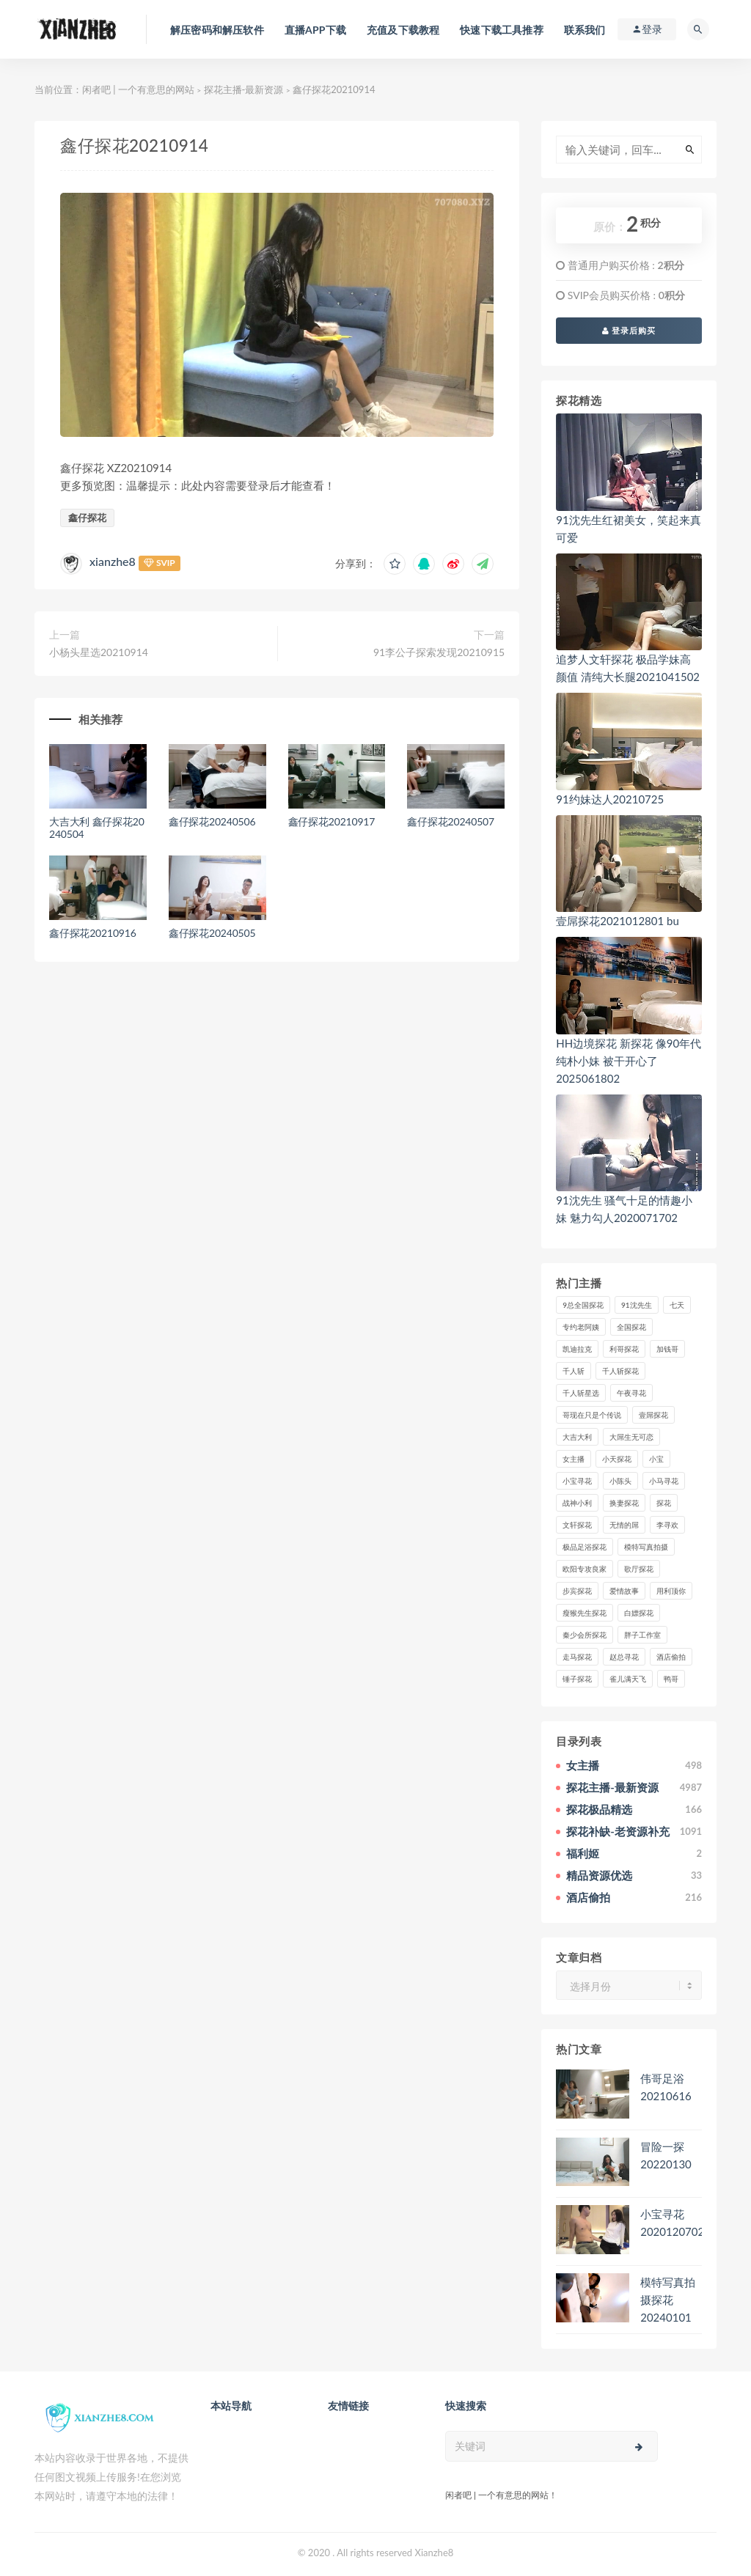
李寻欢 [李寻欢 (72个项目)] (667, 1524)
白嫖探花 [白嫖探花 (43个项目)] (638, 1612)
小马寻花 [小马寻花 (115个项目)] (663, 1480)
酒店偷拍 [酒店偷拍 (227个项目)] (671, 1656)
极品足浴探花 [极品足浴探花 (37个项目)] (585, 1546)
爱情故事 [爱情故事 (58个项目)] (624, 1590)
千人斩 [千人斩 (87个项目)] (574, 1370)
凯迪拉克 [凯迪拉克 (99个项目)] (577, 1348)
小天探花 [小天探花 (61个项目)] (616, 1458)
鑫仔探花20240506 (212, 821)
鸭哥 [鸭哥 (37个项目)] (671, 1678)
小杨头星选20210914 (98, 652)
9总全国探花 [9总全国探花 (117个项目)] (583, 1304)
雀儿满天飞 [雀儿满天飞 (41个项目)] (627, 1678)
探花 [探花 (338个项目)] (663, 1502)
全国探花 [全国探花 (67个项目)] (631, 1326)
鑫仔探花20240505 (212, 933)
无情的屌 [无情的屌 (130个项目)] (624, 1524)
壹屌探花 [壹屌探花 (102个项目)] (653, 1414)
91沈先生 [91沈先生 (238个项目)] (636, 1304)
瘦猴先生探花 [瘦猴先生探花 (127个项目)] (585, 1612)
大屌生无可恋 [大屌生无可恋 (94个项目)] (631, 1436)
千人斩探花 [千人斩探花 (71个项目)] (620, 1370)
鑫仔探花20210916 (92, 933)
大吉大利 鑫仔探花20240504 (96, 827)
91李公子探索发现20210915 (439, 652)
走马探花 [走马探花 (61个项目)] (577, 1656)
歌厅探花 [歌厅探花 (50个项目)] (638, 1568)
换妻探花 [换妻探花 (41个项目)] (624, 1502)
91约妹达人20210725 (610, 799)
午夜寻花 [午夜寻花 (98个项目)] (631, 1392)
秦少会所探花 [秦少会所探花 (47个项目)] (585, 1634)
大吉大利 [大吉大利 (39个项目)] (577, 1436)
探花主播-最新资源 (244, 89)
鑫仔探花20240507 (450, 821)
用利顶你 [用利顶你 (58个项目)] (671, 1590)
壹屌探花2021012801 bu (617, 920)
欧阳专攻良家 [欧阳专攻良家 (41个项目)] (585, 1568)
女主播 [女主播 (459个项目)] (574, 1458)
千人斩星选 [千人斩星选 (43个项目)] (581, 1392)
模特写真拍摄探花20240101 (667, 2299)
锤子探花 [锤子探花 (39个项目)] (577, 1678)
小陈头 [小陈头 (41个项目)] (620, 1480)
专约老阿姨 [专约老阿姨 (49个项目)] (581, 1326)
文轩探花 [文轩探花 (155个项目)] (577, 1524)
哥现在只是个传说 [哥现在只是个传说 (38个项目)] (592, 1414)
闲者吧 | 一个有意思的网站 (138, 89)
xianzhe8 (112, 561)
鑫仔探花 (87, 517)
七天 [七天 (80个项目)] (677, 1304)
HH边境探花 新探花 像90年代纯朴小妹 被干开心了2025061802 (628, 1061)
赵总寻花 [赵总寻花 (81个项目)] (624, 1656)
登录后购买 (629, 330)
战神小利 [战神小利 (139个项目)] (577, 1502)
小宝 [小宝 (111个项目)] (656, 1458)
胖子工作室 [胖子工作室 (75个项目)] (642, 1634)
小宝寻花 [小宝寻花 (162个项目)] (577, 1480)
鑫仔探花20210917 (332, 821)
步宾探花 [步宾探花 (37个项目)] (577, 1590)
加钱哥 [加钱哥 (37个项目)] (667, 1348)
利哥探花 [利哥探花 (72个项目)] (624, 1348)
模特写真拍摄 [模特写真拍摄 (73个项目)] (646, 1546)
